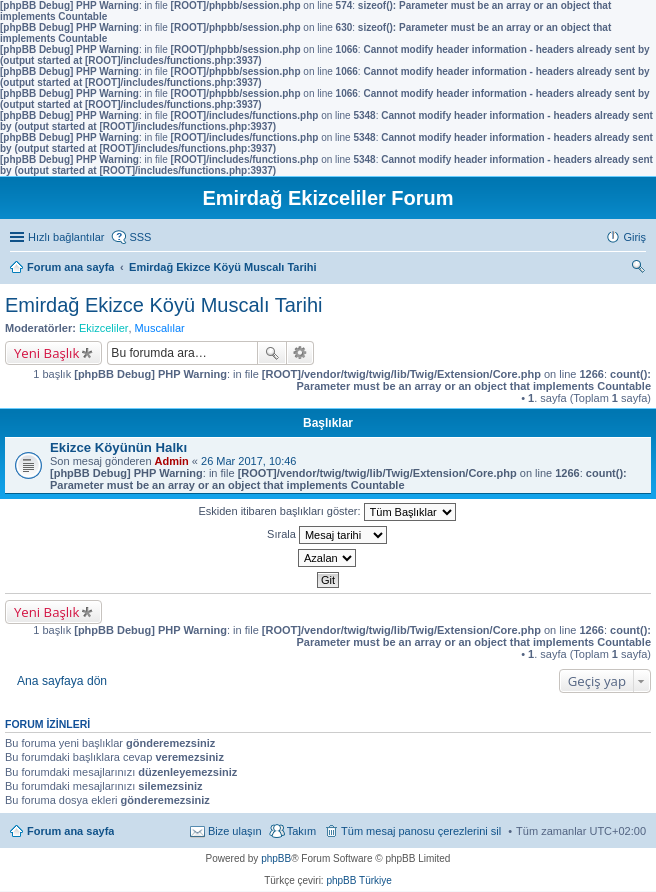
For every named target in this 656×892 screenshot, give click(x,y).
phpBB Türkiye (358, 880)
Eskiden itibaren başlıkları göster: (326, 512)
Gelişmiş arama (300, 353)
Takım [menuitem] (301, 831)
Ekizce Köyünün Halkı (118, 447)
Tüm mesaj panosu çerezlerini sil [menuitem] (421, 831)
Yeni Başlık (46, 353)
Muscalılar (160, 328)
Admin (172, 461)
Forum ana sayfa (70, 831)
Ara (272, 353)
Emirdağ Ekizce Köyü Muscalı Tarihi (164, 305)
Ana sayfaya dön (62, 681)
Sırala (327, 535)
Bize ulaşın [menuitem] (235, 831)
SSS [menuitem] (140, 237)
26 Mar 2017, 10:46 (248, 461)
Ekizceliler (104, 328)
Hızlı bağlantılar (66, 237)
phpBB (276, 858)
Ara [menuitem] (641, 269)
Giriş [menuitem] (634, 237)
